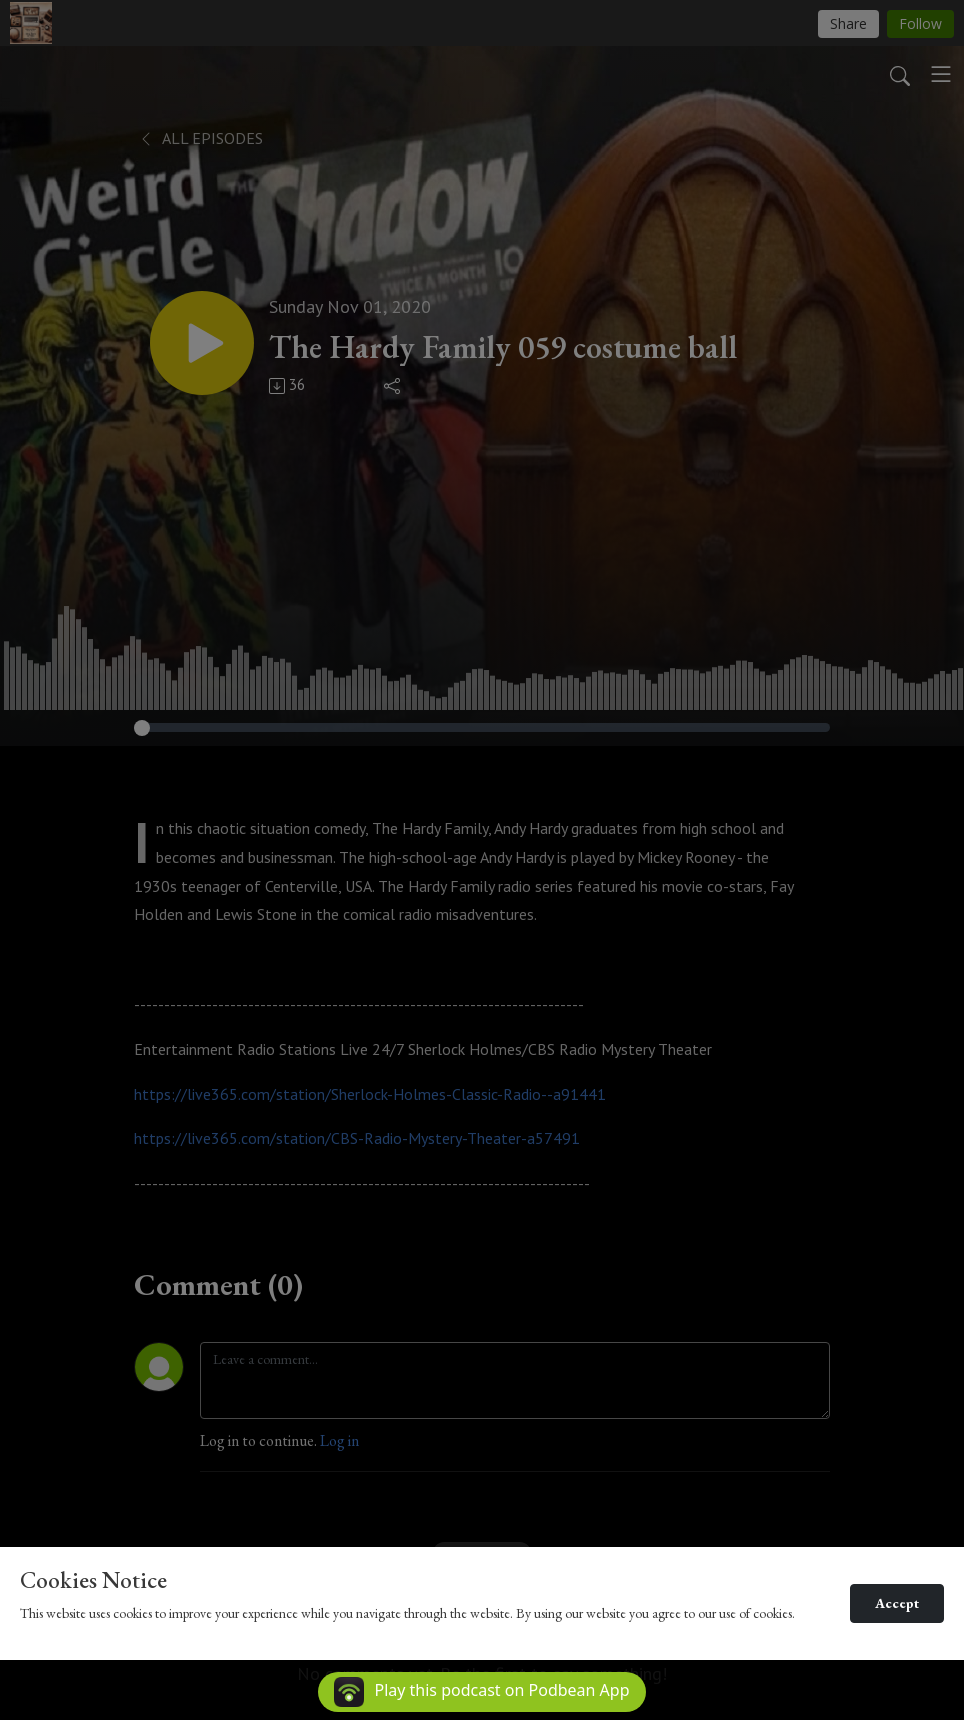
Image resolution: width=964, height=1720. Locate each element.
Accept (897, 1603)
